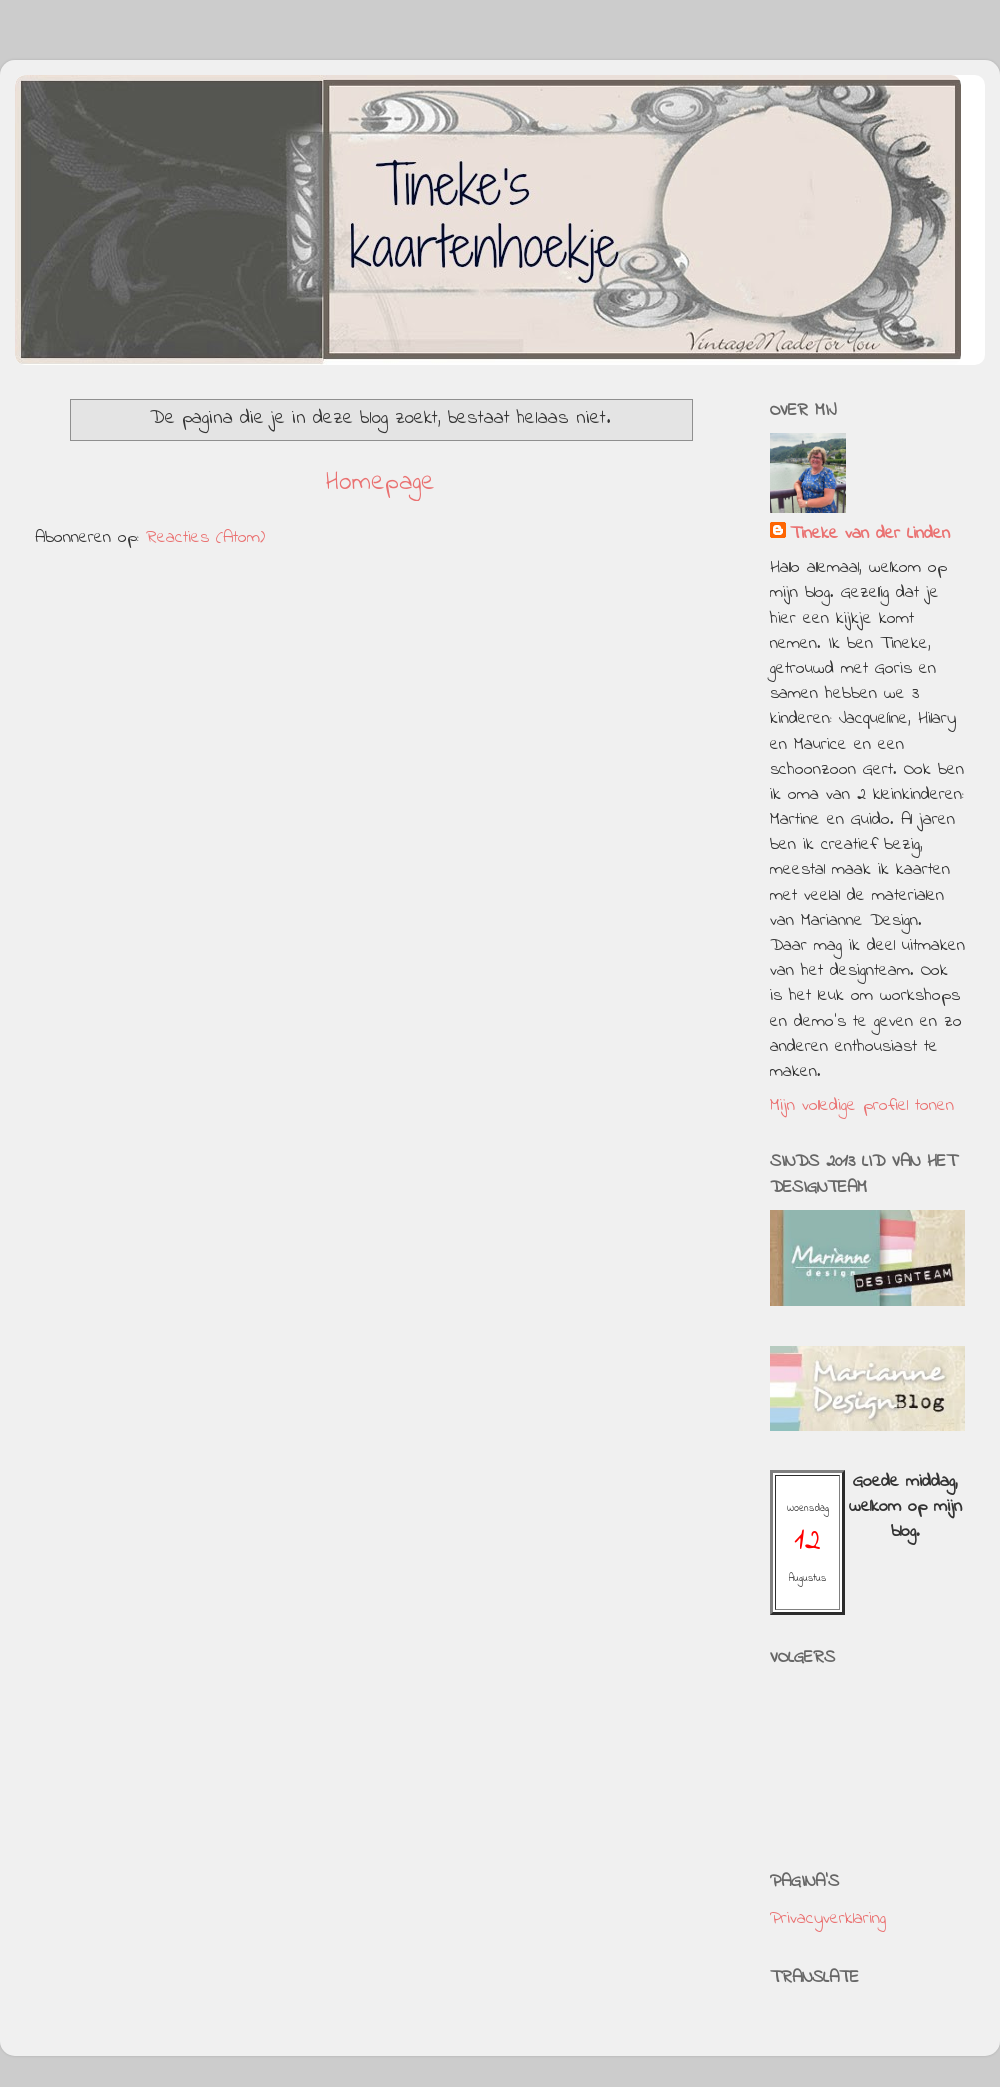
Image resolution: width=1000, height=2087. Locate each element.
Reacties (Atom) (205, 538)
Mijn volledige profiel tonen (862, 1106)
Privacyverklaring (828, 1919)
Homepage (380, 483)
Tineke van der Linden (870, 534)
